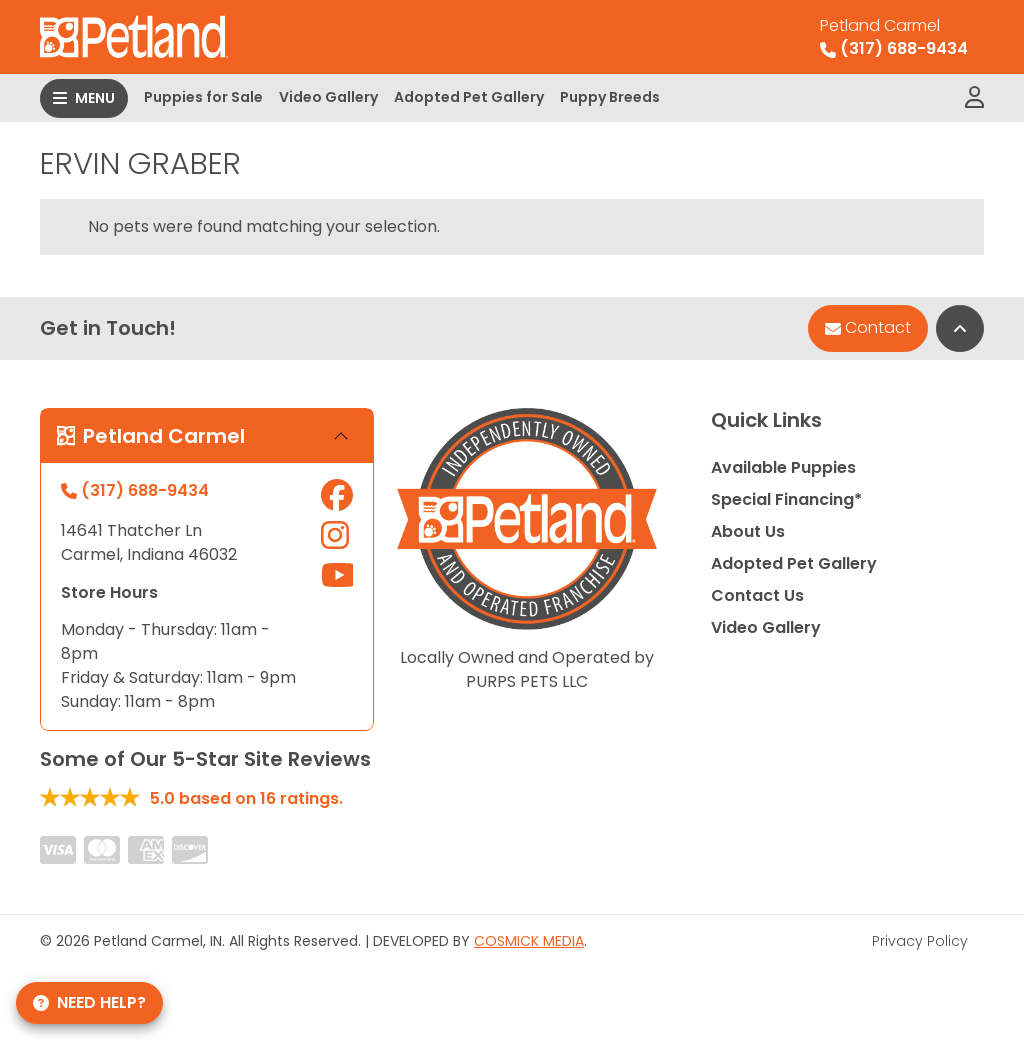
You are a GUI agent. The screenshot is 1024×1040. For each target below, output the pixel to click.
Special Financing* (786, 499)
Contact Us (757, 595)
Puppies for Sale (203, 97)
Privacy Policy (920, 941)
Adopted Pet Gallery (469, 97)
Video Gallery (328, 97)
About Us (748, 531)
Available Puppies (783, 467)
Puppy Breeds (610, 97)
